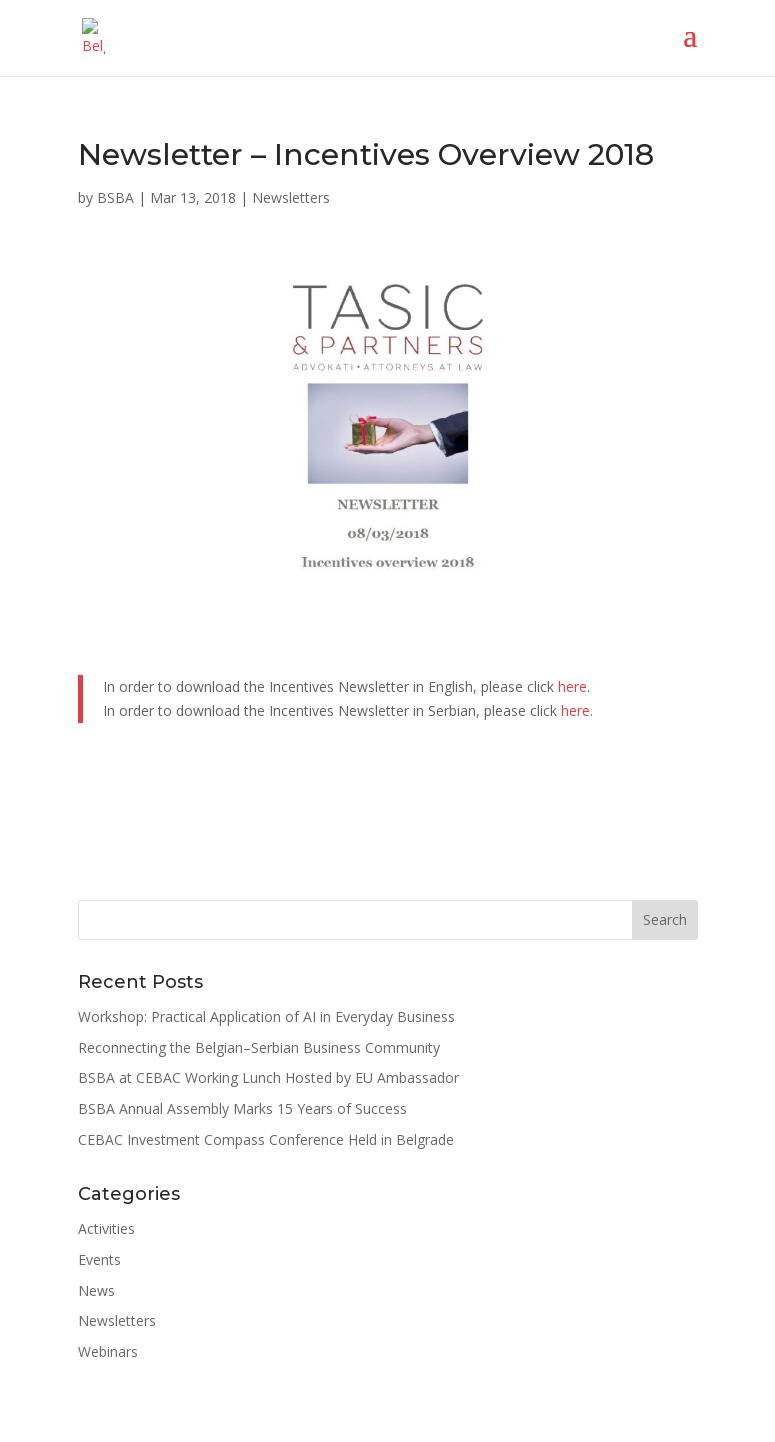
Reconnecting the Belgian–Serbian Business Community (259, 1047)
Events (99, 1259)
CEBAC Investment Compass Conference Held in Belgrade (266, 1139)
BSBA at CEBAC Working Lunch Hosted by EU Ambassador (268, 1077)
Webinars (108, 1351)
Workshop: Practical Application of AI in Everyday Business (266, 1016)
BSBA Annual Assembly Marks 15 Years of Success (242, 1108)
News (96, 1290)
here (572, 686)
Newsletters (291, 197)
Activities (106, 1228)
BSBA (115, 197)
